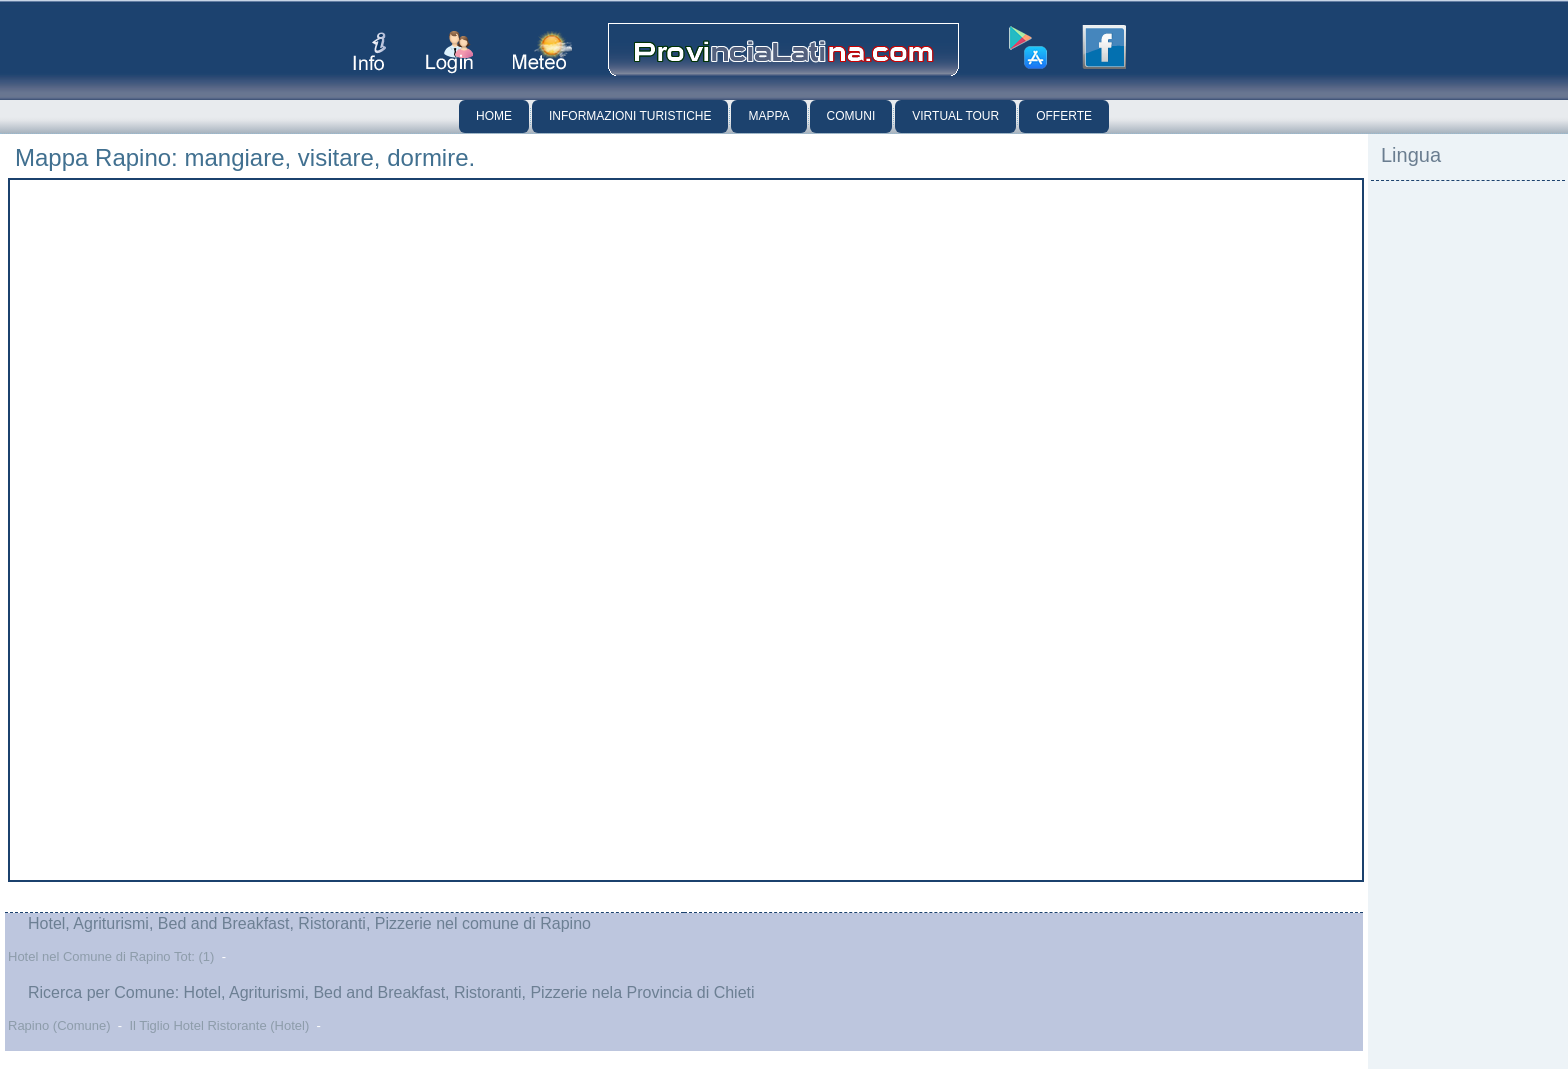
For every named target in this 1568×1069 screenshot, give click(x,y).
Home (494, 116)
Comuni (851, 116)
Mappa (768, 116)
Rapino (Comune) (59, 1025)
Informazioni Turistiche (630, 116)
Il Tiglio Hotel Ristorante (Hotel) (219, 1025)
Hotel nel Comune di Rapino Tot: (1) (111, 956)
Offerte (1064, 116)
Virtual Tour (955, 116)
